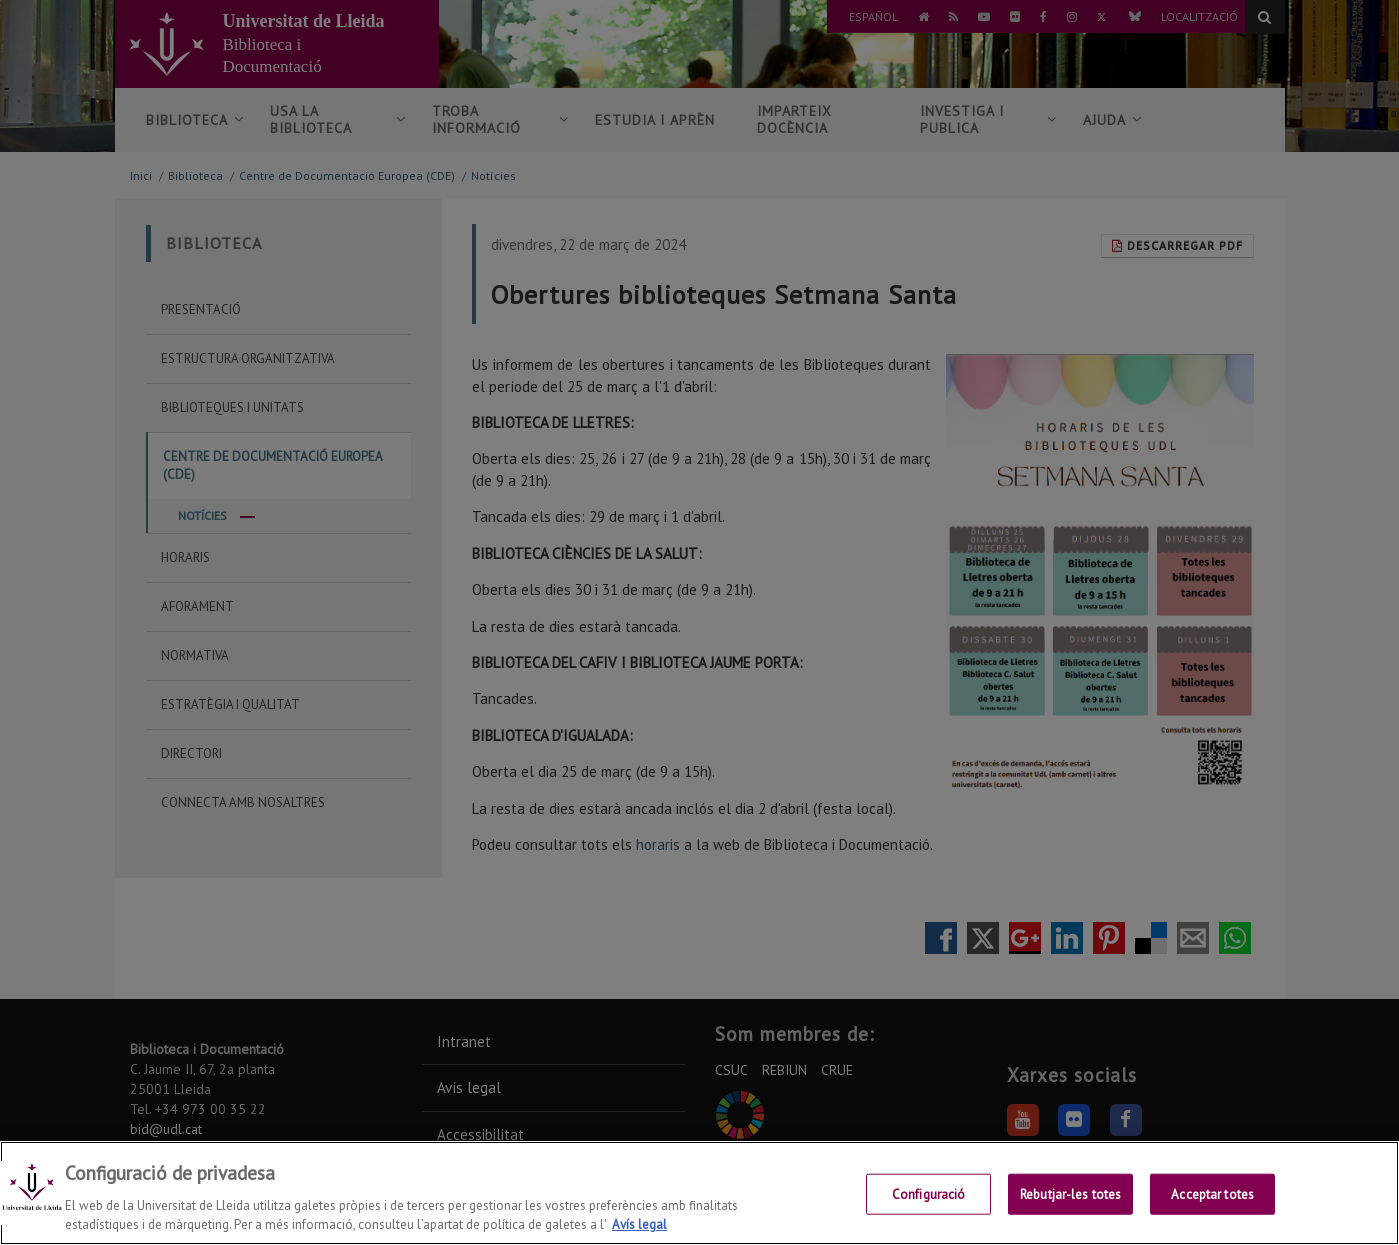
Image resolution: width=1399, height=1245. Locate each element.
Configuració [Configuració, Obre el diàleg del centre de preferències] (929, 1213)
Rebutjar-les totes (1070, 1213)
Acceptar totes (1212, 1213)
